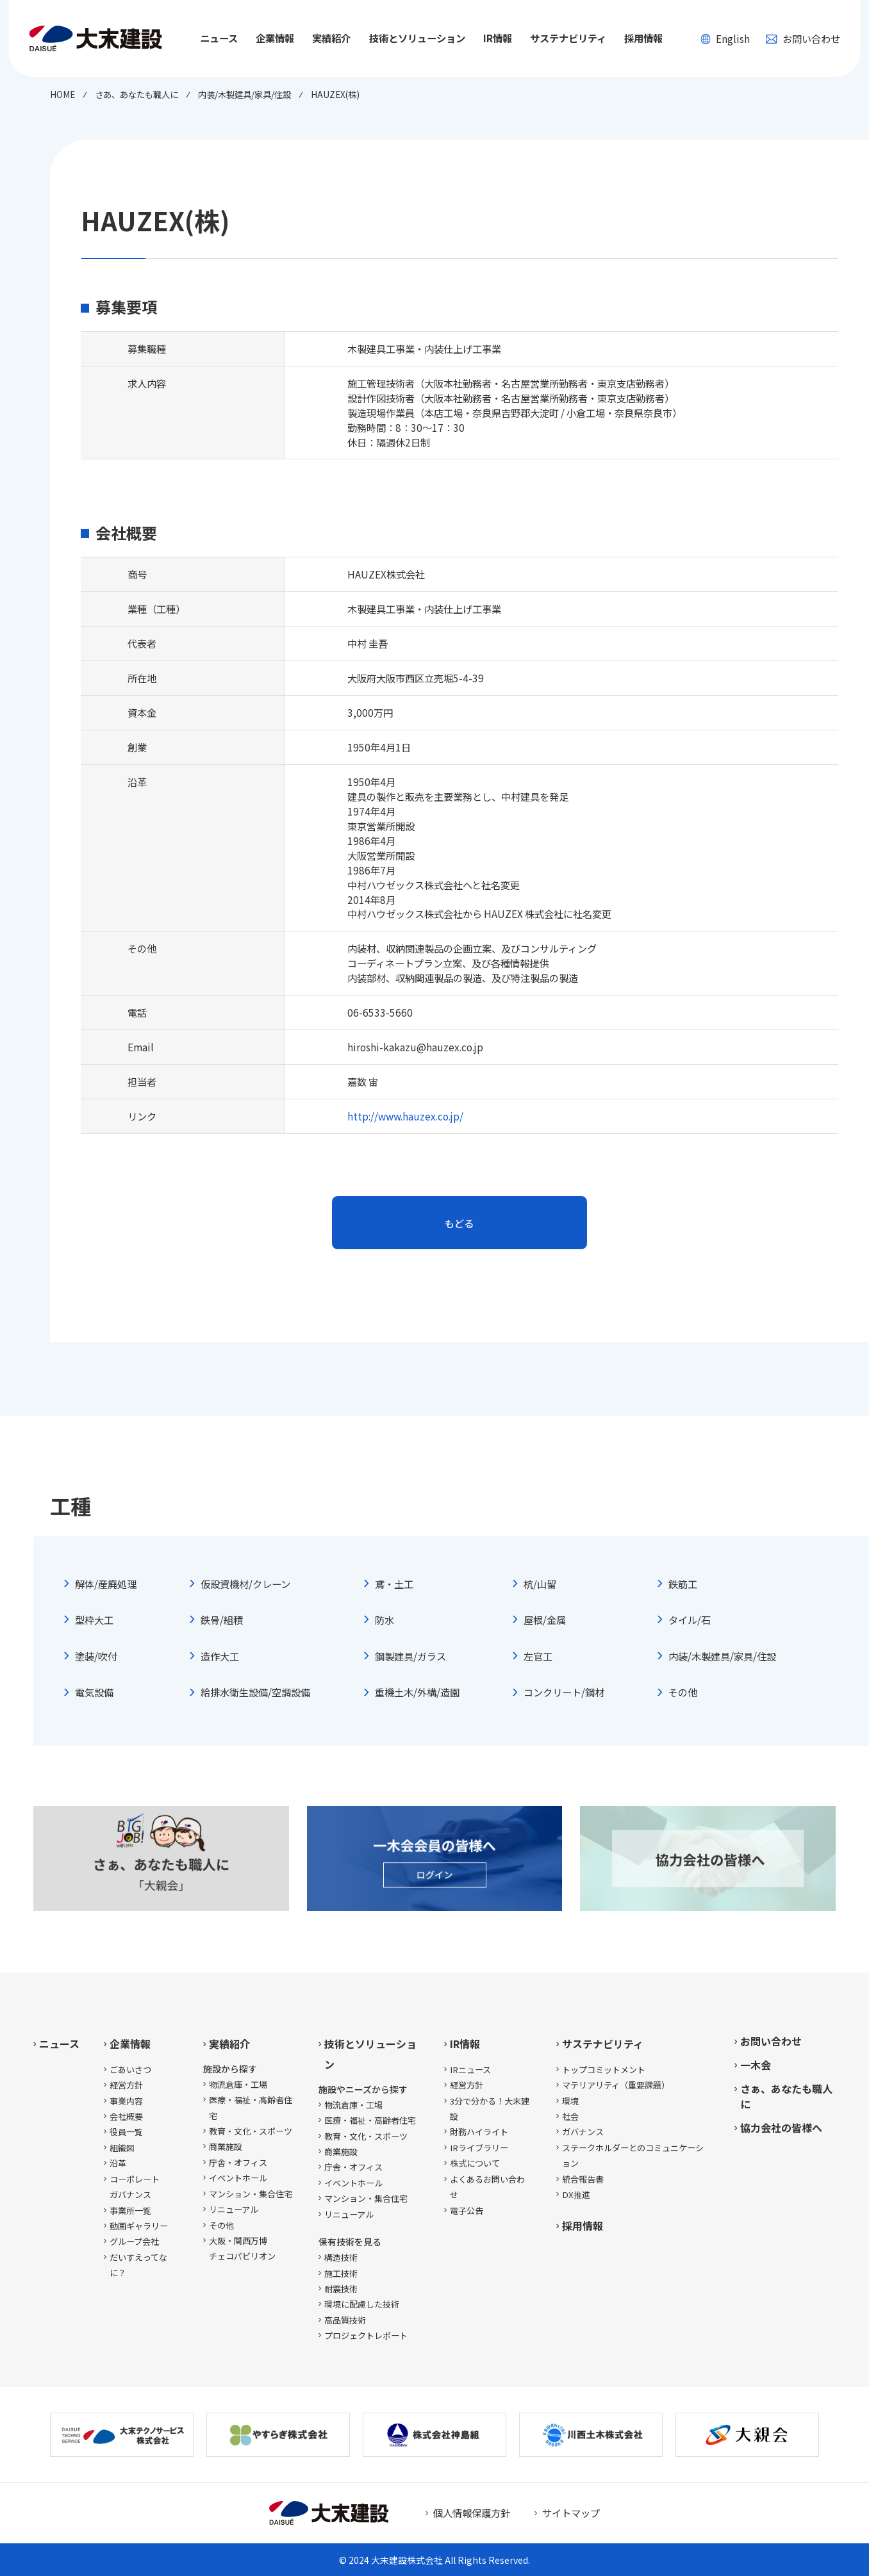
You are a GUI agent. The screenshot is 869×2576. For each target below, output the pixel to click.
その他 (682, 1692)
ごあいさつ (130, 2069)
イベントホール (238, 2178)
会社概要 (126, 2116)
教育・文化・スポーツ (250, 2131)
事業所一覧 (130, 2210)
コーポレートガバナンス (135, 2187)
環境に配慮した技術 (361, 2304)
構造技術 (341, 2257)
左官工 (538, 1656)
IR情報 (465, 2043)
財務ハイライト (479, 2132)
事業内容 (126, 2101)
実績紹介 (229, 2043)
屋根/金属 (545, 1619)
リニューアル (233, 2209)
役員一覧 (126, 2132)
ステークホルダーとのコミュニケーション (633, 2155)
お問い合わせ (803, 38)
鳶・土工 (394, 1584)
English (725, 38)
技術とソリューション (370, 2054)
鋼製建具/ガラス (410, 1656)
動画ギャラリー (139, 2226)
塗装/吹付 (96, 1656)
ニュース (219, 38)
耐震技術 (341, 2289)
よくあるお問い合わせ (487, 2187)
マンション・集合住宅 (250, 2194)
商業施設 (225, 2146)
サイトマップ (571, 2513)
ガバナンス (583, 2132)
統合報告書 (583, 2179)
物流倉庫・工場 (238, 2084)
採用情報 (643, 38)
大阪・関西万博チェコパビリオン (242, 2248)
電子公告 (466, 2210)
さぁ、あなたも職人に (786, 2096)
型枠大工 (94, 1619)
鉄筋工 (682, 1584)
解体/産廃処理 (106, 1584)
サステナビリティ (602, 2043)
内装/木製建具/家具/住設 (722, 1656)
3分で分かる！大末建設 (489, 2108)
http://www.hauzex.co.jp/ (405, 1116)
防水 (384, 1619)
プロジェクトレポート (366, 2335)
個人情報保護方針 (471, 2513)
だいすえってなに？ (138, 2265)
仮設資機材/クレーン (245, 1584)
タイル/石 (689, 1619)
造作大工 (220, 1656)
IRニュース (470, 2069)
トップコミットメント (603, 2069)
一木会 (755, 2064)
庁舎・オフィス (238, 2162)
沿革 (118, 2163)
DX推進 (576, 2194)
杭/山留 (540, 1584)
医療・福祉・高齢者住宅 (250, 2107)
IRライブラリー (479, 2148)
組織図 (122, 2148)
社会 (570, 2116)
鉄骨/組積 (222, 1619)
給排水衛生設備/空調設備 (255, 1692)
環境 (570, 2101)
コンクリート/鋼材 (564, 1692)
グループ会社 (134, 2241)
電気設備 (94, 1692)
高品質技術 (345, 2320)
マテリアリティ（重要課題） (616, 2085)
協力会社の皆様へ (781, 2127)
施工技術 (341, 2273)
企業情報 (130, 2043)
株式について (475, 2163)
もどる (459, 1223)
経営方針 (126, 2085)
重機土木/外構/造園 (417, 1692)
